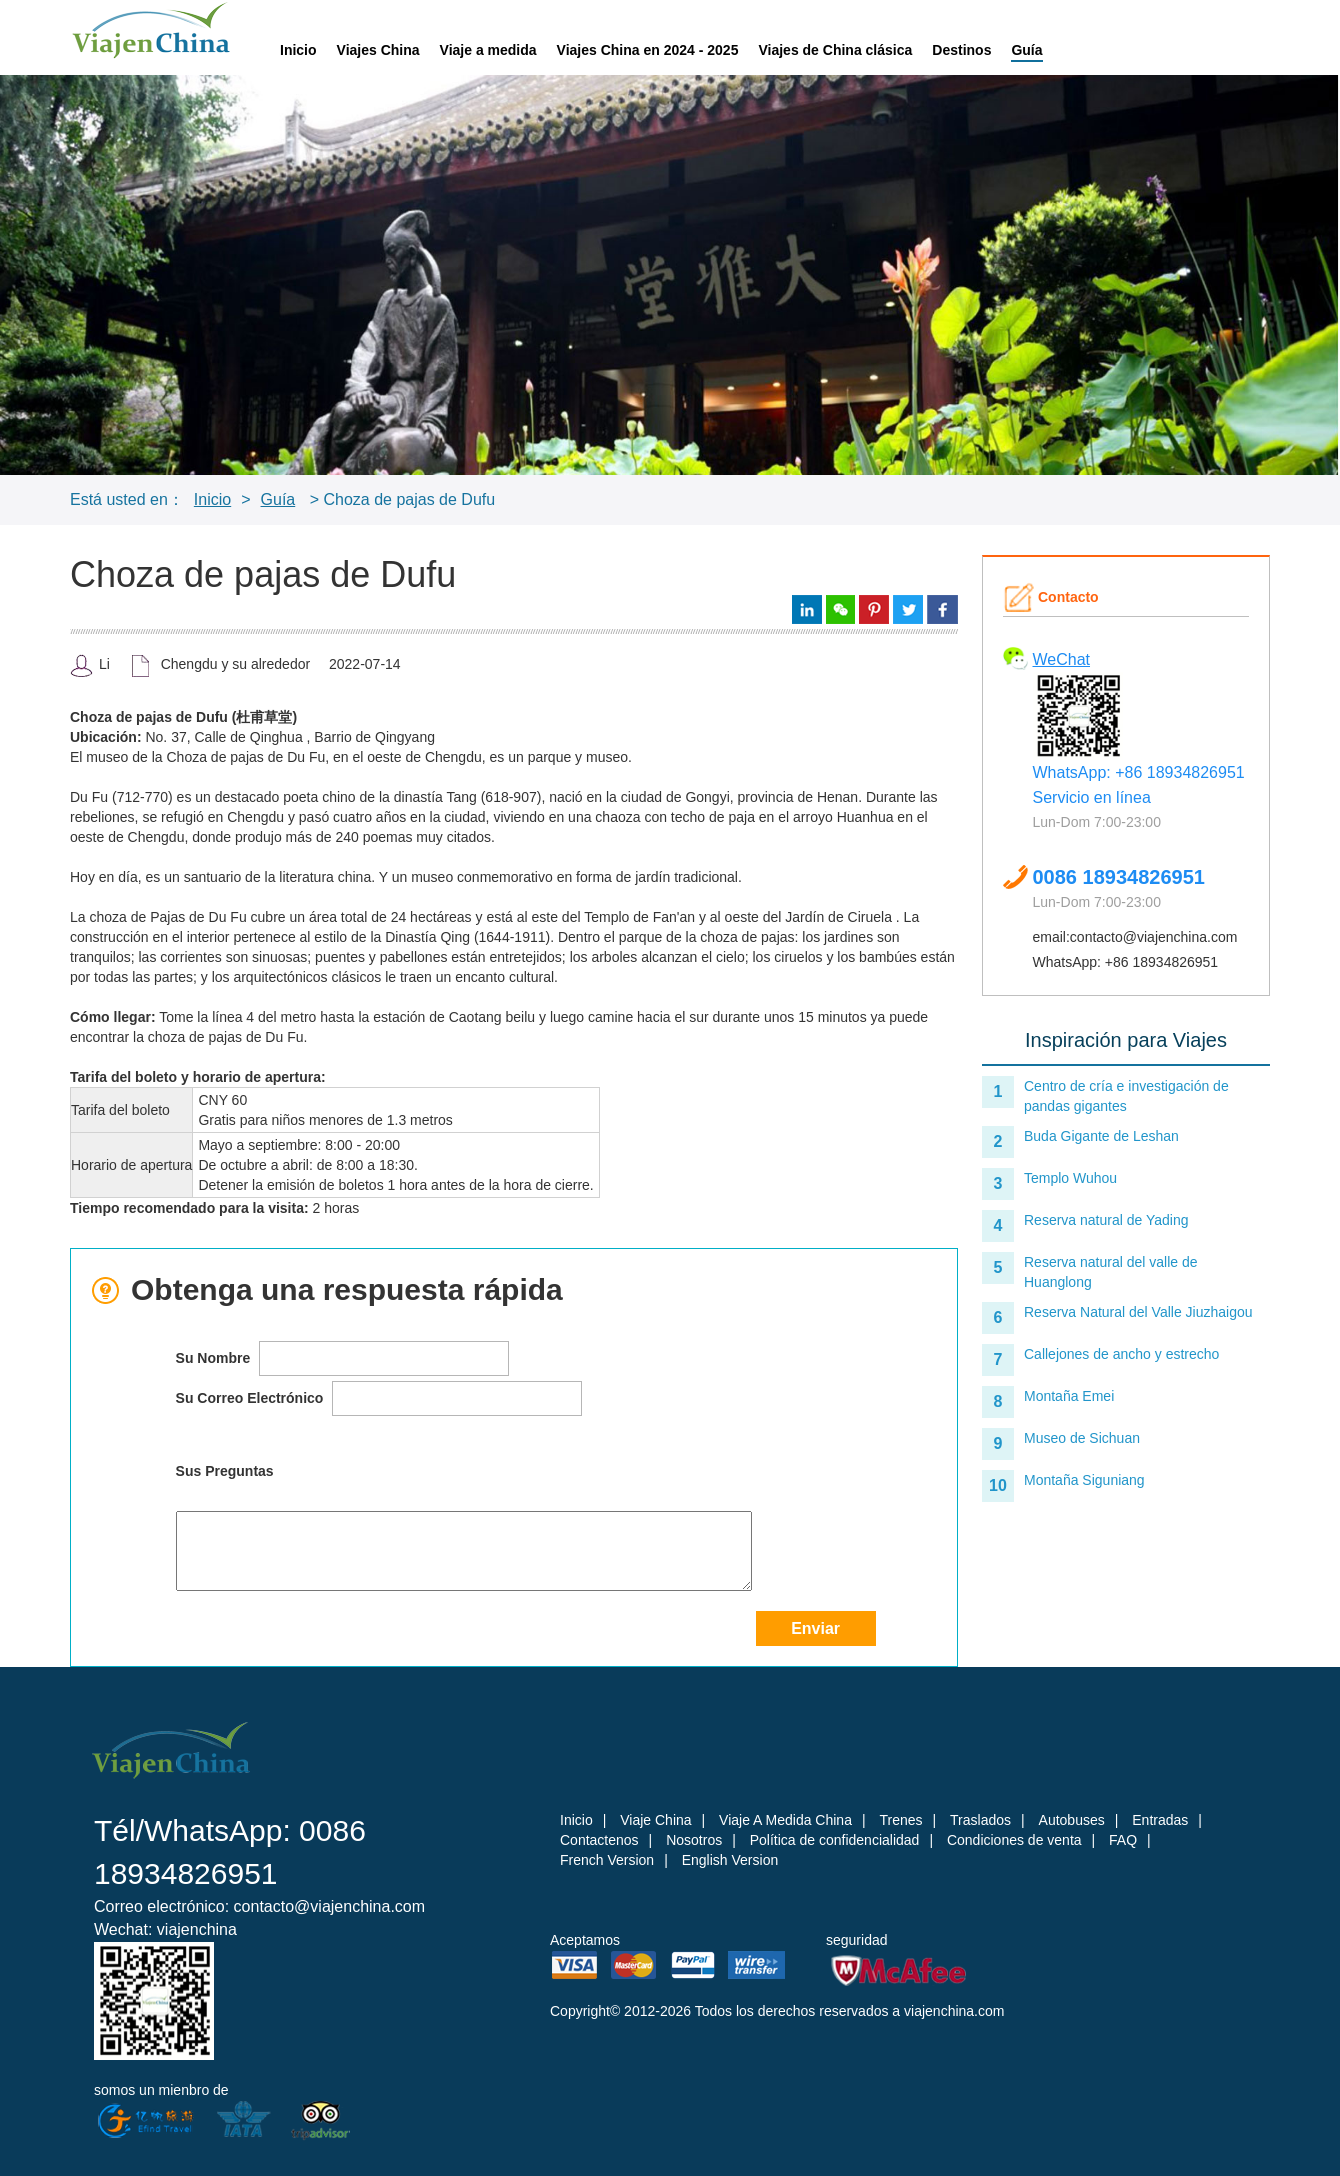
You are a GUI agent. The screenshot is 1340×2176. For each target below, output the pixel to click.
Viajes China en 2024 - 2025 (648, 50)
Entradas (1160, 1820)
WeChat (1062, 659)
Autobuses (1072, 1820)
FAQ (1123, 1840)
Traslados (980, 1820)
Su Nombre (343, 1358)
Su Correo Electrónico (379, 1398)
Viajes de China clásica (835, 50)
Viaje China (655, 1820)
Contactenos (599, 1840)
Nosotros (694, 1840)
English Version (730, 1860)
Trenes (900, 1820)
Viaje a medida (488, 50)
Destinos (961, 50)
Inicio (298, 50)
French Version (607, 1860)
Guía (1026, 50)
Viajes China (378, 50)
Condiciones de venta (1014, 1840)
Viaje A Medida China (785, 1820)
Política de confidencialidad (835, 1840)
